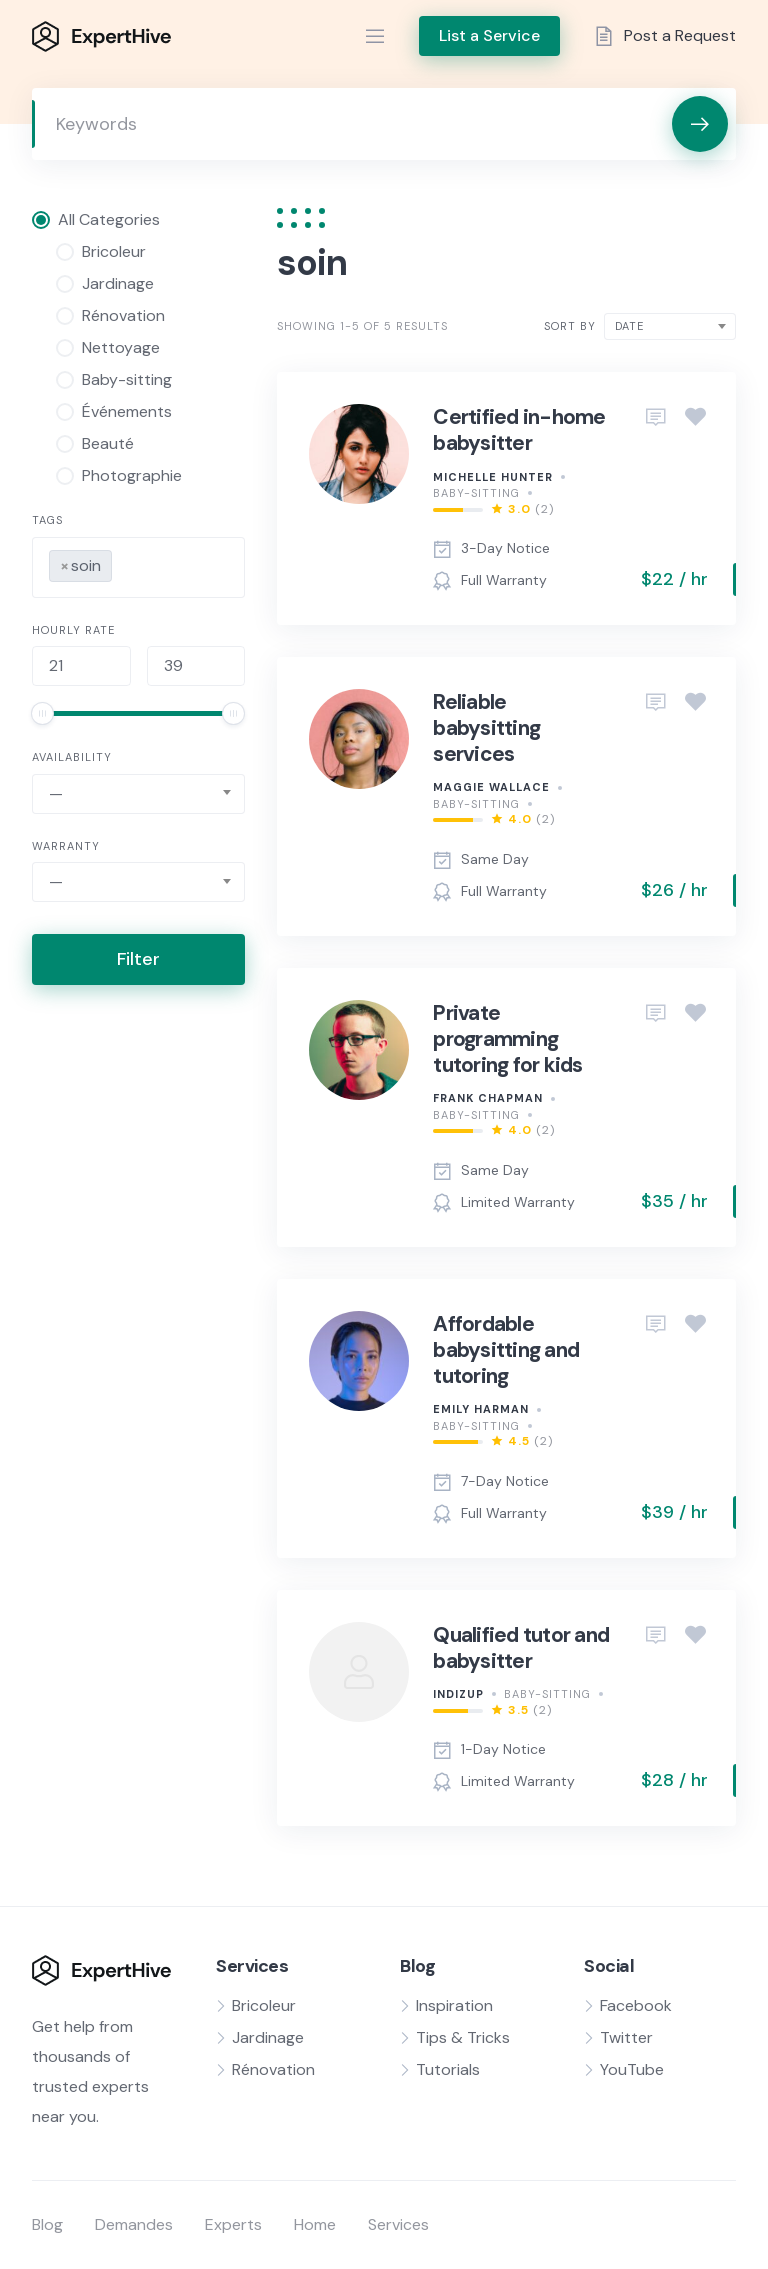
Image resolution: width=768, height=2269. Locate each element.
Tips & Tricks (463, 2037)
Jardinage (268, 2037)
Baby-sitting (476, 493)
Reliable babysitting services (486, 728)
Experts (233, 2224)
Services (398, 2224)
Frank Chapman (488, 1098)
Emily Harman (481, 1409)
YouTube (632, 2069)
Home (315, 2224)
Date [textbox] (629, 326)
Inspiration (454, 2005)
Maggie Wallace (491, 787)
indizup (458, 1694)
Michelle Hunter (493, 477)
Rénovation (273, 2069)
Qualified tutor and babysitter (521, 1648)
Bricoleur (264, 2005)
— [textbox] (56, 793)
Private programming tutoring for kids (507, 1039)
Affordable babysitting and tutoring (506, 1350)
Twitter (626, 2037)
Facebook (636, 2005)
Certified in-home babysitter (519, 430)
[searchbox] (123, 562)
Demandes (134, 2224)
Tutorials (448, 2069)
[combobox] (138, 567)
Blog (47, 2224)
